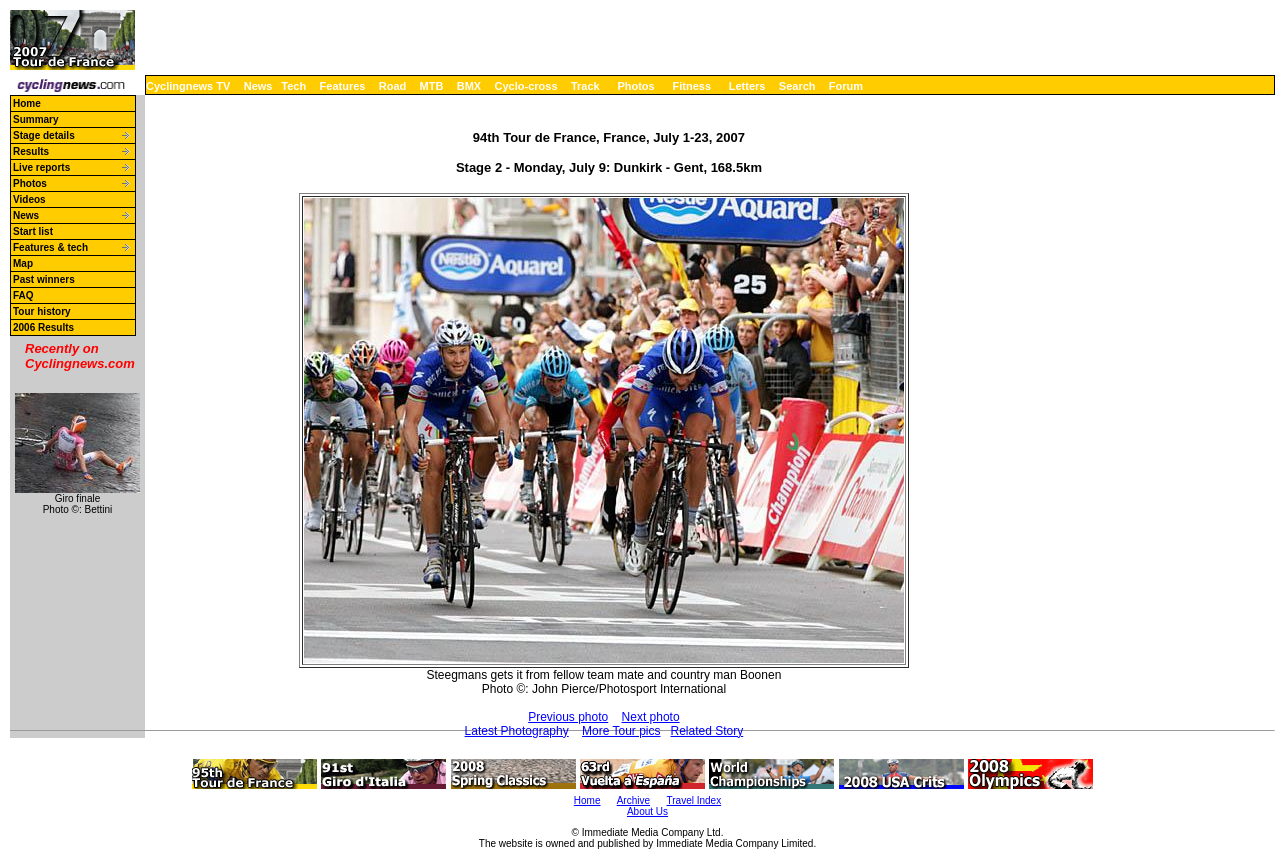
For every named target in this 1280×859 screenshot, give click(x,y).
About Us (647, 811)
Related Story (707, 731)
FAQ (23, 295)
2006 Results (43, 327)
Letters (747, 86)
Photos (635, 86)
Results (31, 151)
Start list (33, 231)
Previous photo (568, 717)
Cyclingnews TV (188, 86)
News (258, 86)
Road (393, 86)
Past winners (44, 279)
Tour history (42, 311)
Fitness (691, 86)
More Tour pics (621, 731)
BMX (469, 86)
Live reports (41, 167)
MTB (432, 86)
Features (343, 86)
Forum (846, 86)
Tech (293, 86)
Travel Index (694, 800)
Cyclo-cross (526, 86)
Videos (29, 199)
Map (23, 263)
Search (797, 86)
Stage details (44, 135)
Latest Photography (517, 731)
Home (27, 103)
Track (585, 86)
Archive (633, 800)
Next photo (651, 717)
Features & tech (50, 247)
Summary (36, 119)
